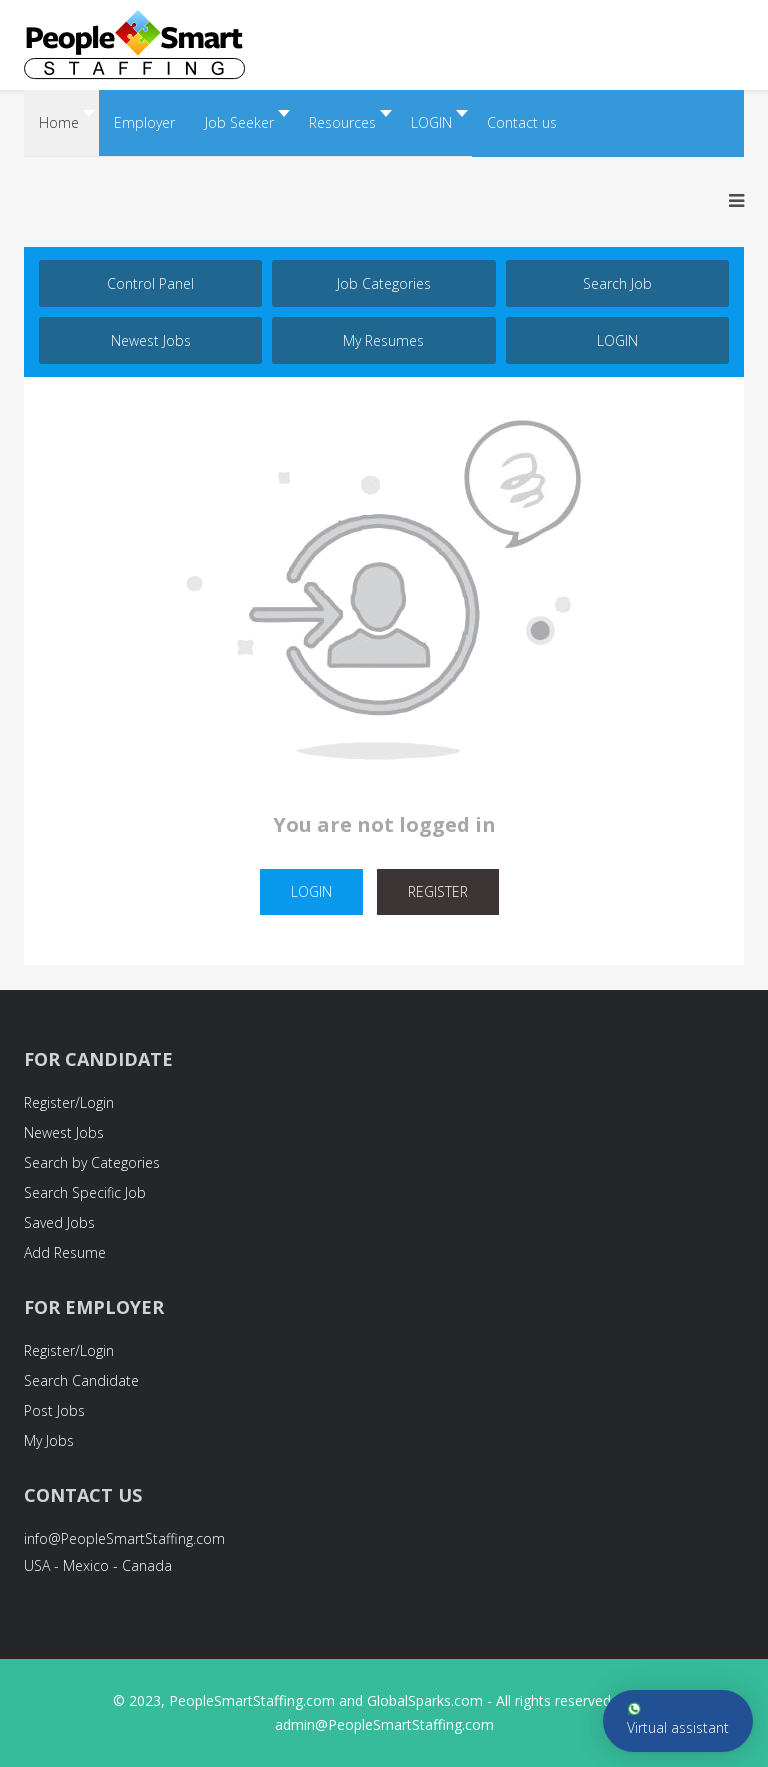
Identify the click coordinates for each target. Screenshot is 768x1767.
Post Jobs (54, 1410)
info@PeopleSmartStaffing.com (124, 1538)
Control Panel (150, 283)
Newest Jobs (151, 340)
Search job (617, 283)
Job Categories (384, 283)
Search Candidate (81, 1380)
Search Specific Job (85, 1192)
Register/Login (69, 1102)
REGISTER (438, 891)
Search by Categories (92, 1162)
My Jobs (49, 1440)
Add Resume (65, 1252)
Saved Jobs (59, 1222)
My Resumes (383, 340)
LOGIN (617, 340)
